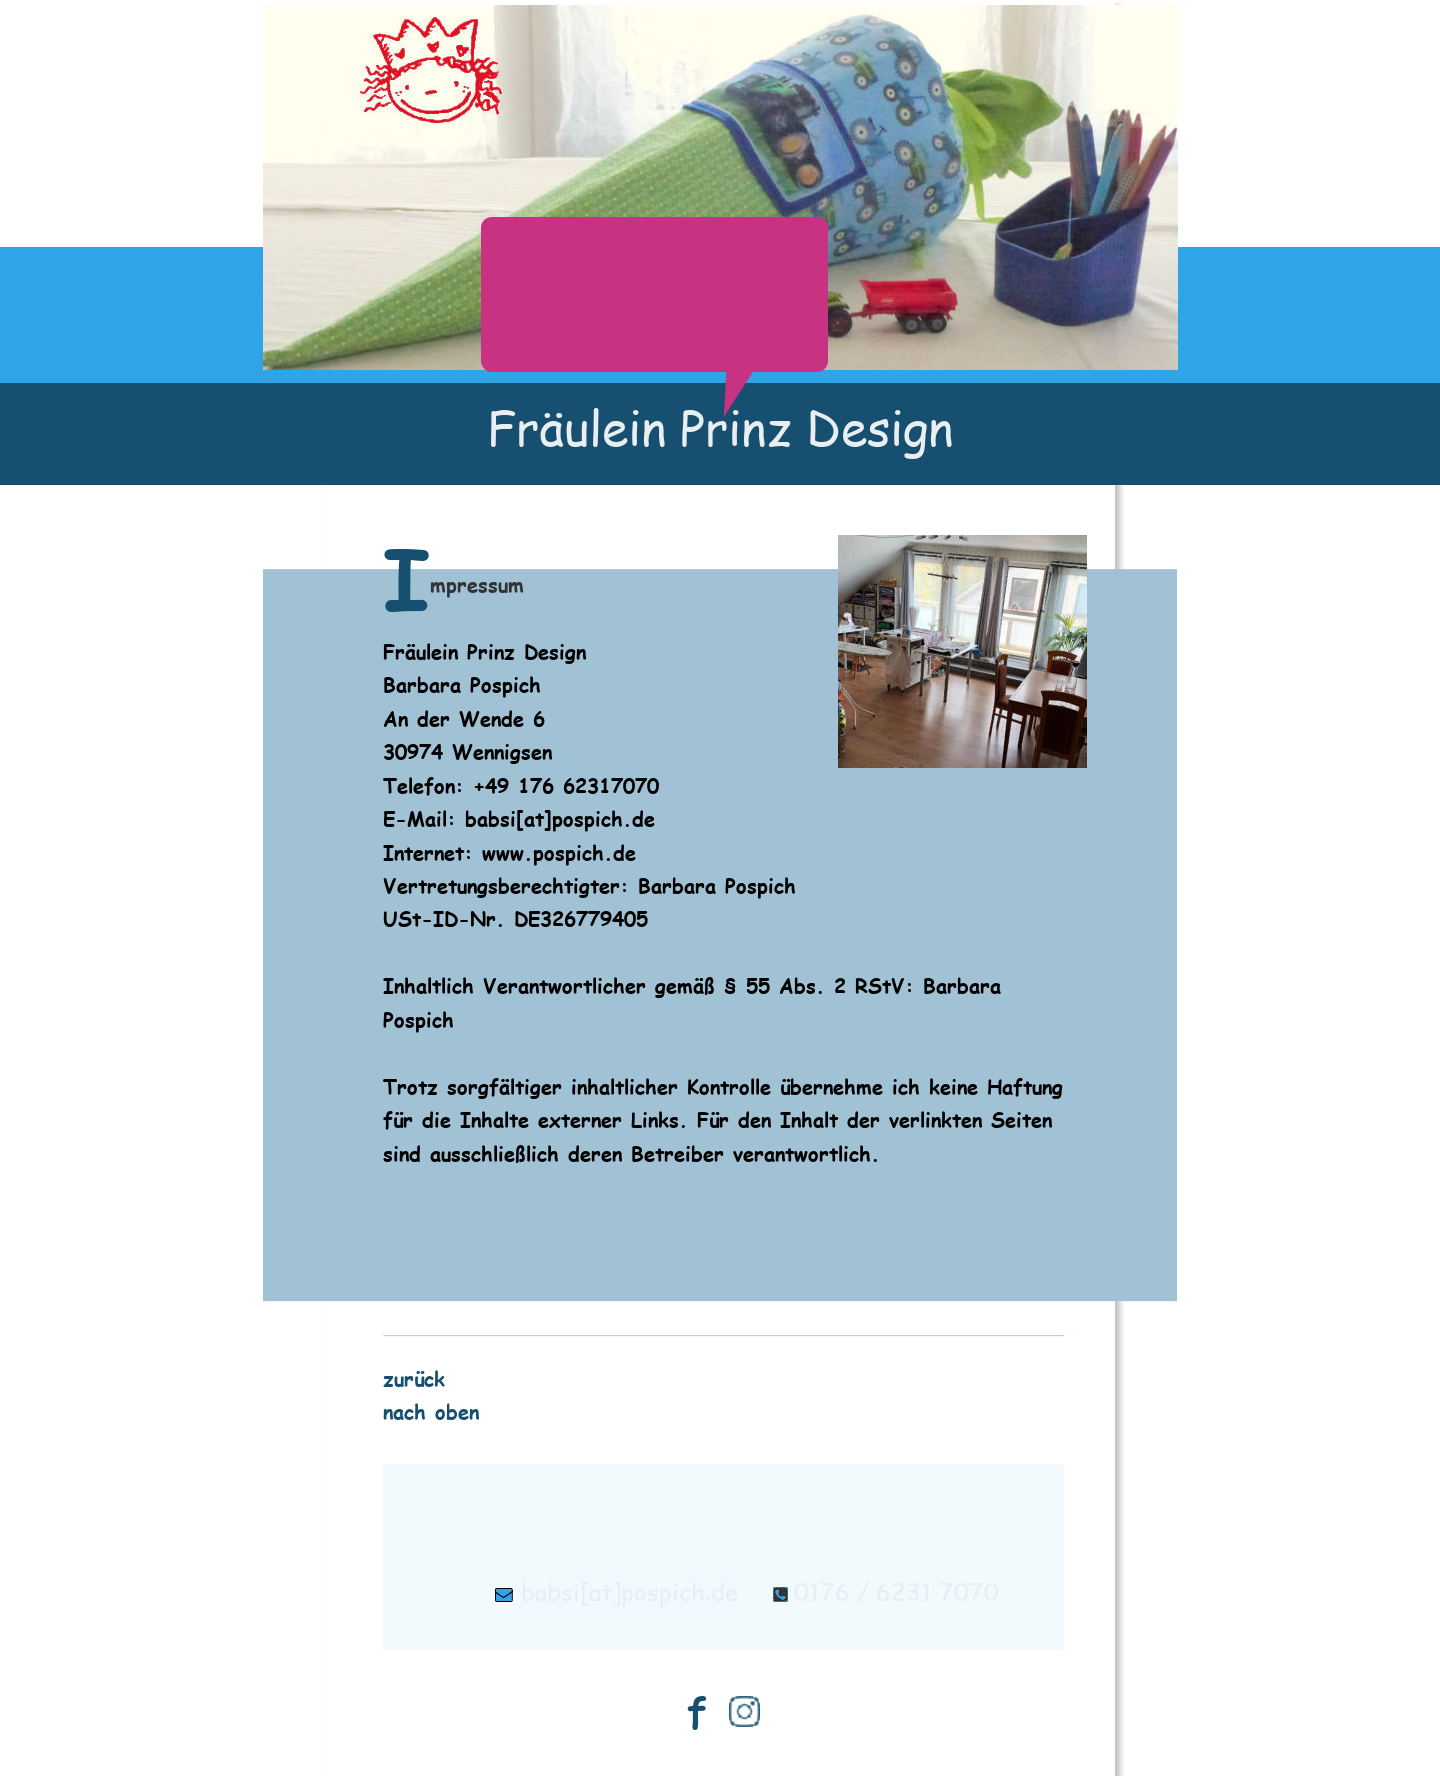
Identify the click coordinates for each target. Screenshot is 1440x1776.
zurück (414, 1377)
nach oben (431, 1410)
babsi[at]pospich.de (629, 1591)
